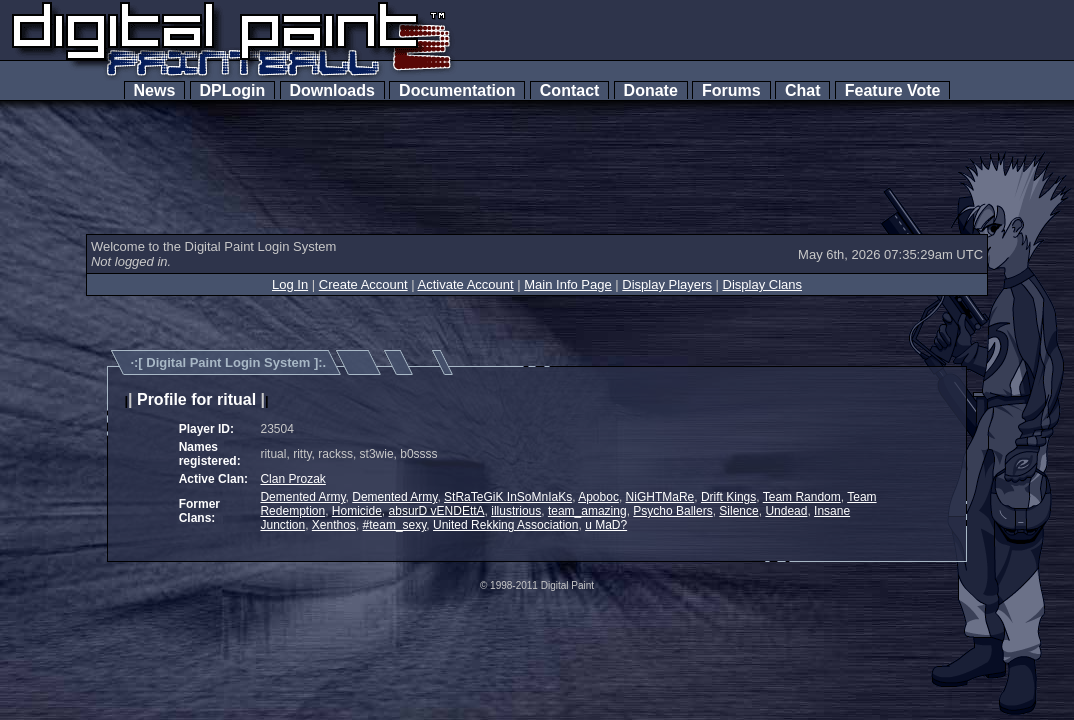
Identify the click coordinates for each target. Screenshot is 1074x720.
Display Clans (762, 284)
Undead (786, 511)
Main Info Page (567, 284)
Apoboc (598, 497)
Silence (738, 511)
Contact (569, 90)
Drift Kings (728, 497)
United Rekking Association (505, 525)
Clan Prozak (292, 479)
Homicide (357, 511)
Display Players (667, 284)
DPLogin (233, 90)
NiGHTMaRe (660, 497)
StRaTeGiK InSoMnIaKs (508, 497)
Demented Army (302, 497)
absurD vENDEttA (437, 511)
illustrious (516, 511)
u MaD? (606, 525)
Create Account (363, 284)
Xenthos (334, 525)
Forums (731, 90)
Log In (290, 284)
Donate (651, 90)
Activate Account (466, 284)
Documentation (457, 90)
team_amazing (587, 511)
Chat (802, 90)
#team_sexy (395, 525)
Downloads (332, 90)
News (155, 90)
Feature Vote (893, 90)
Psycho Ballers (672, 511)
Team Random (802, 497)
